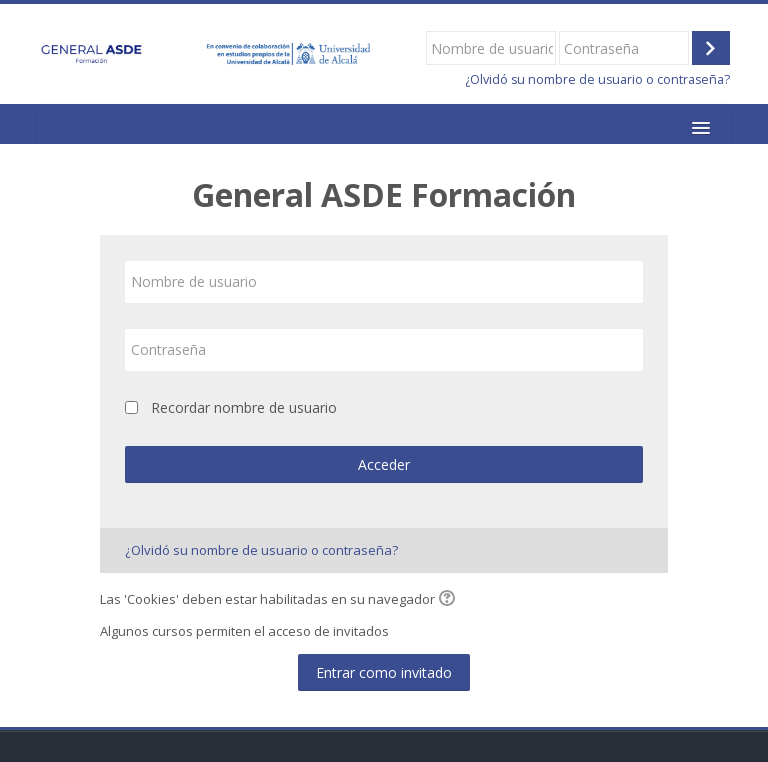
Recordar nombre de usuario (244, 407)
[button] (450, 600)
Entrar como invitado (384, 672)
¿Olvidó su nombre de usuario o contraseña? (597, 79)
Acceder (384, 464)
